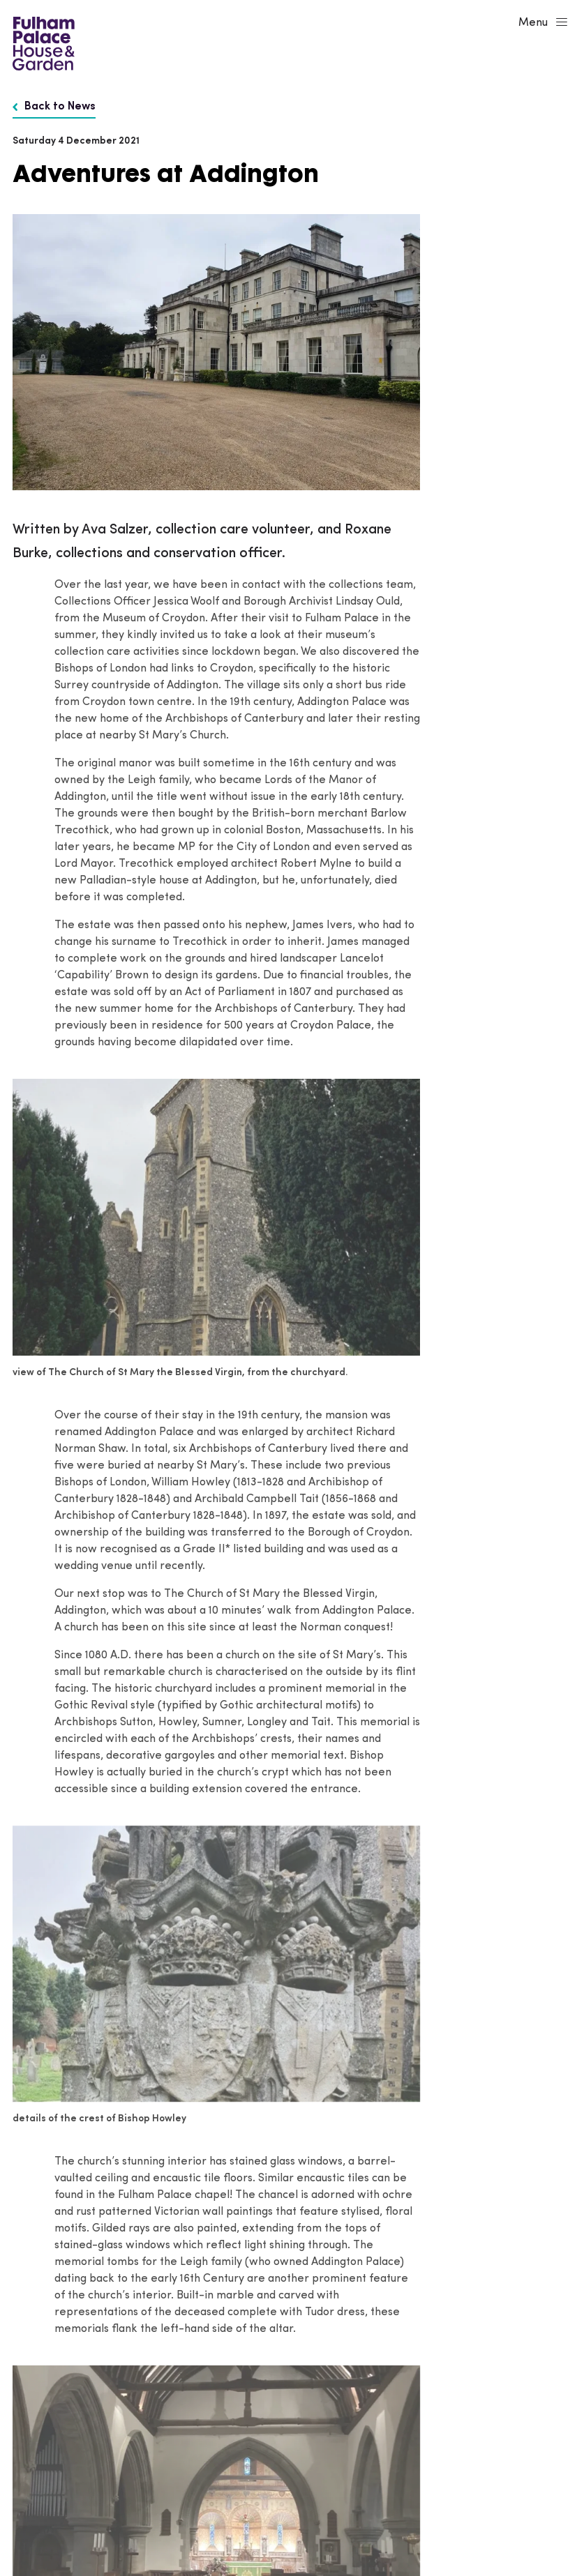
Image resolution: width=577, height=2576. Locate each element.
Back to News (54, 106)
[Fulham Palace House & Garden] (41, 42)
